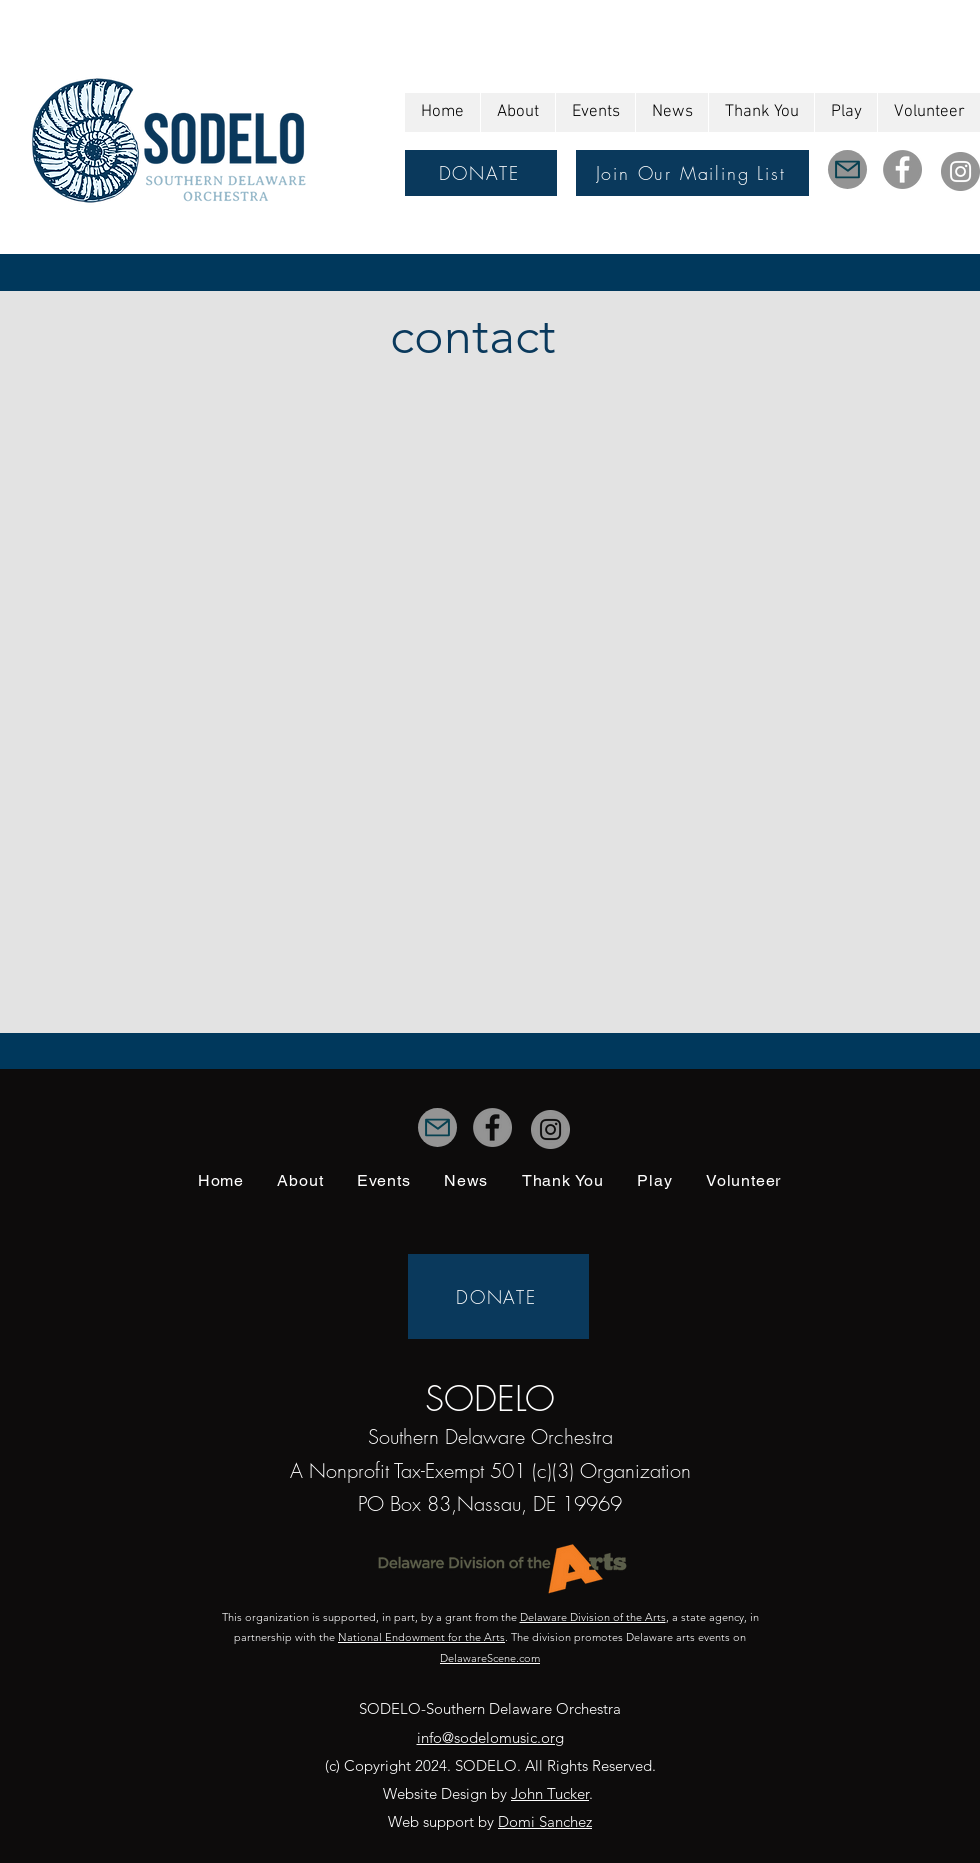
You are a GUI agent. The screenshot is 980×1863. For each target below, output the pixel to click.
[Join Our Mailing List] (692, 173)
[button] (517, 112)
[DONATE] (481, 173)
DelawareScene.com (490, 1658)
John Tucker (550, 1793)
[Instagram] (960, 171)
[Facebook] (902, 169)
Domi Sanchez (545, 1821)
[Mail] (847, 169)
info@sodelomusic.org (490, 1737)
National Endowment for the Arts (421, 1637)
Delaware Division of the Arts (593, 1617)
